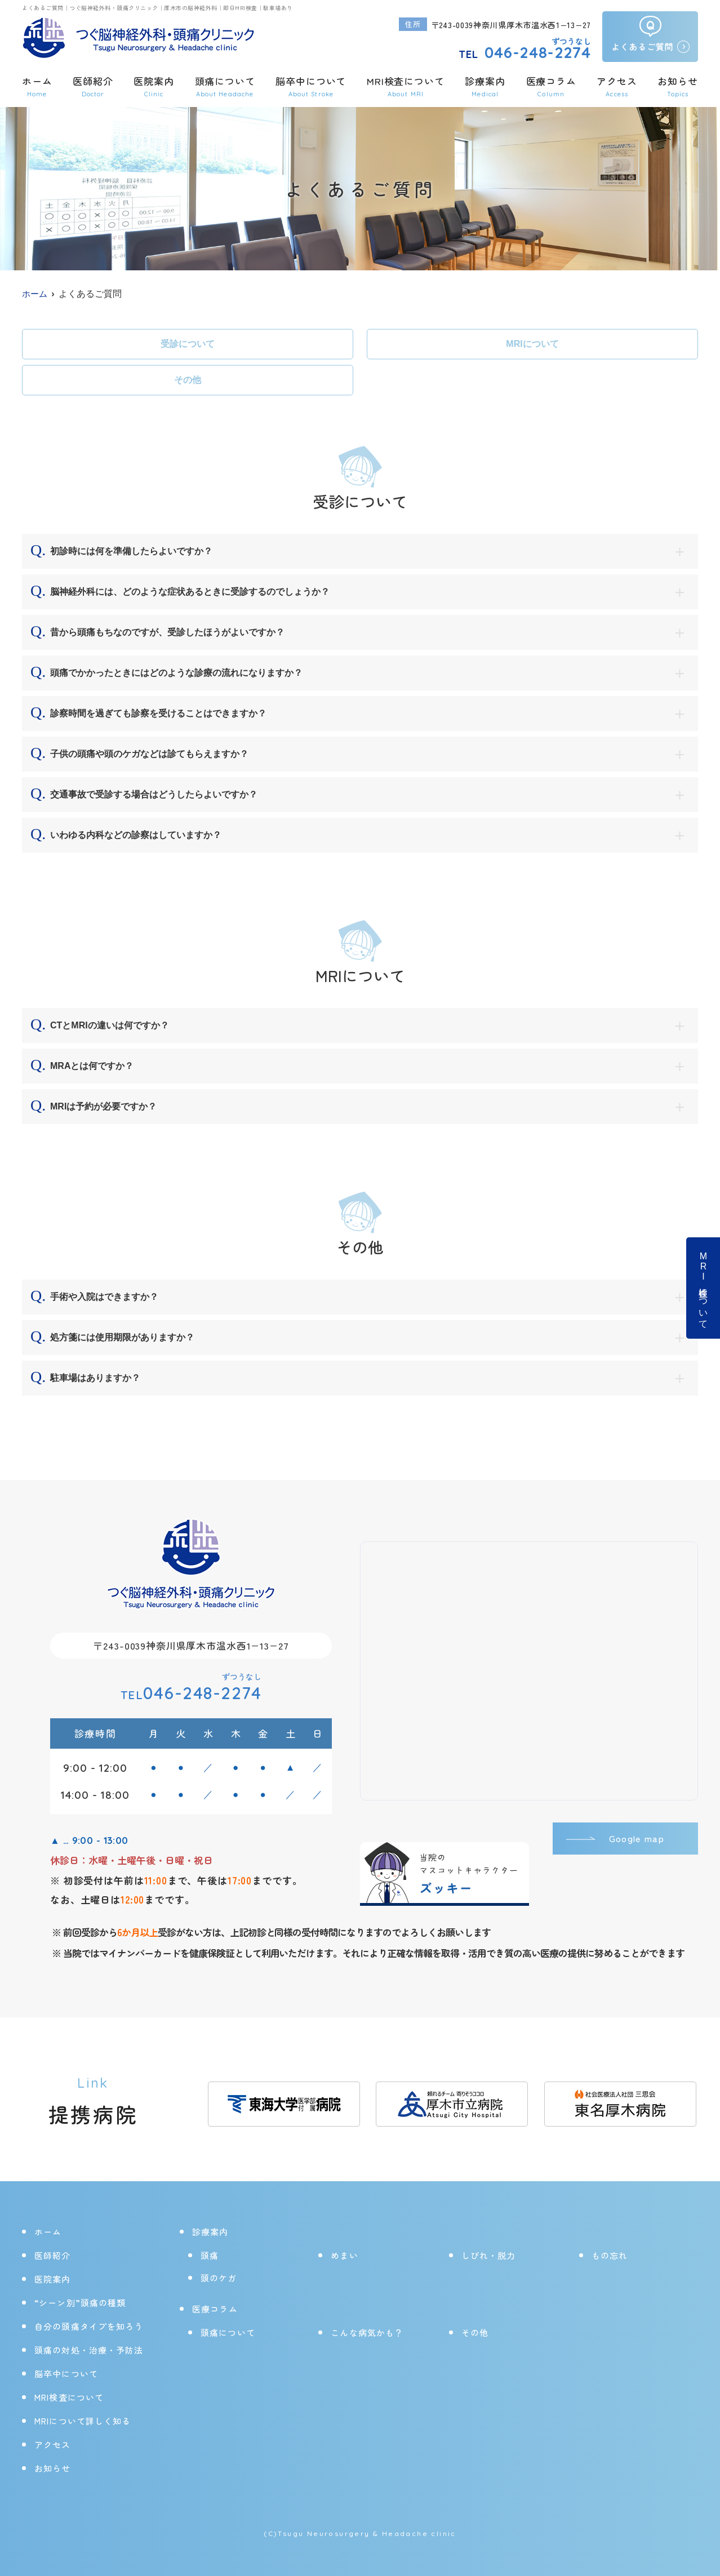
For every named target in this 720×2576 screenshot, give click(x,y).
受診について (188, 344)
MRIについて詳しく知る (82, 2421)
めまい (344, 2255)
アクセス (617, 86)
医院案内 (154, 86)
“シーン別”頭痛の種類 (80, 2302)
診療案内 (485, 86)
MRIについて (532, 344)
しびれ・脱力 (488, 2255)
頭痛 (210, 2255)
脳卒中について (310, 86)
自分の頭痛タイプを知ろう (89, 2326)
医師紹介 (93, 86)
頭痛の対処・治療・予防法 (89, 2350)
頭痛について (228, 2332)
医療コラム (551, 86)
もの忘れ (610, 2255)
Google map (633, 1838)
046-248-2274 (191, 1693)
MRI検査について (703, 1288)
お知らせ (677, 86)
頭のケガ (219, 2278)
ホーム (37, 86)
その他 (187, 380)
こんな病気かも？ (367, 2332)
